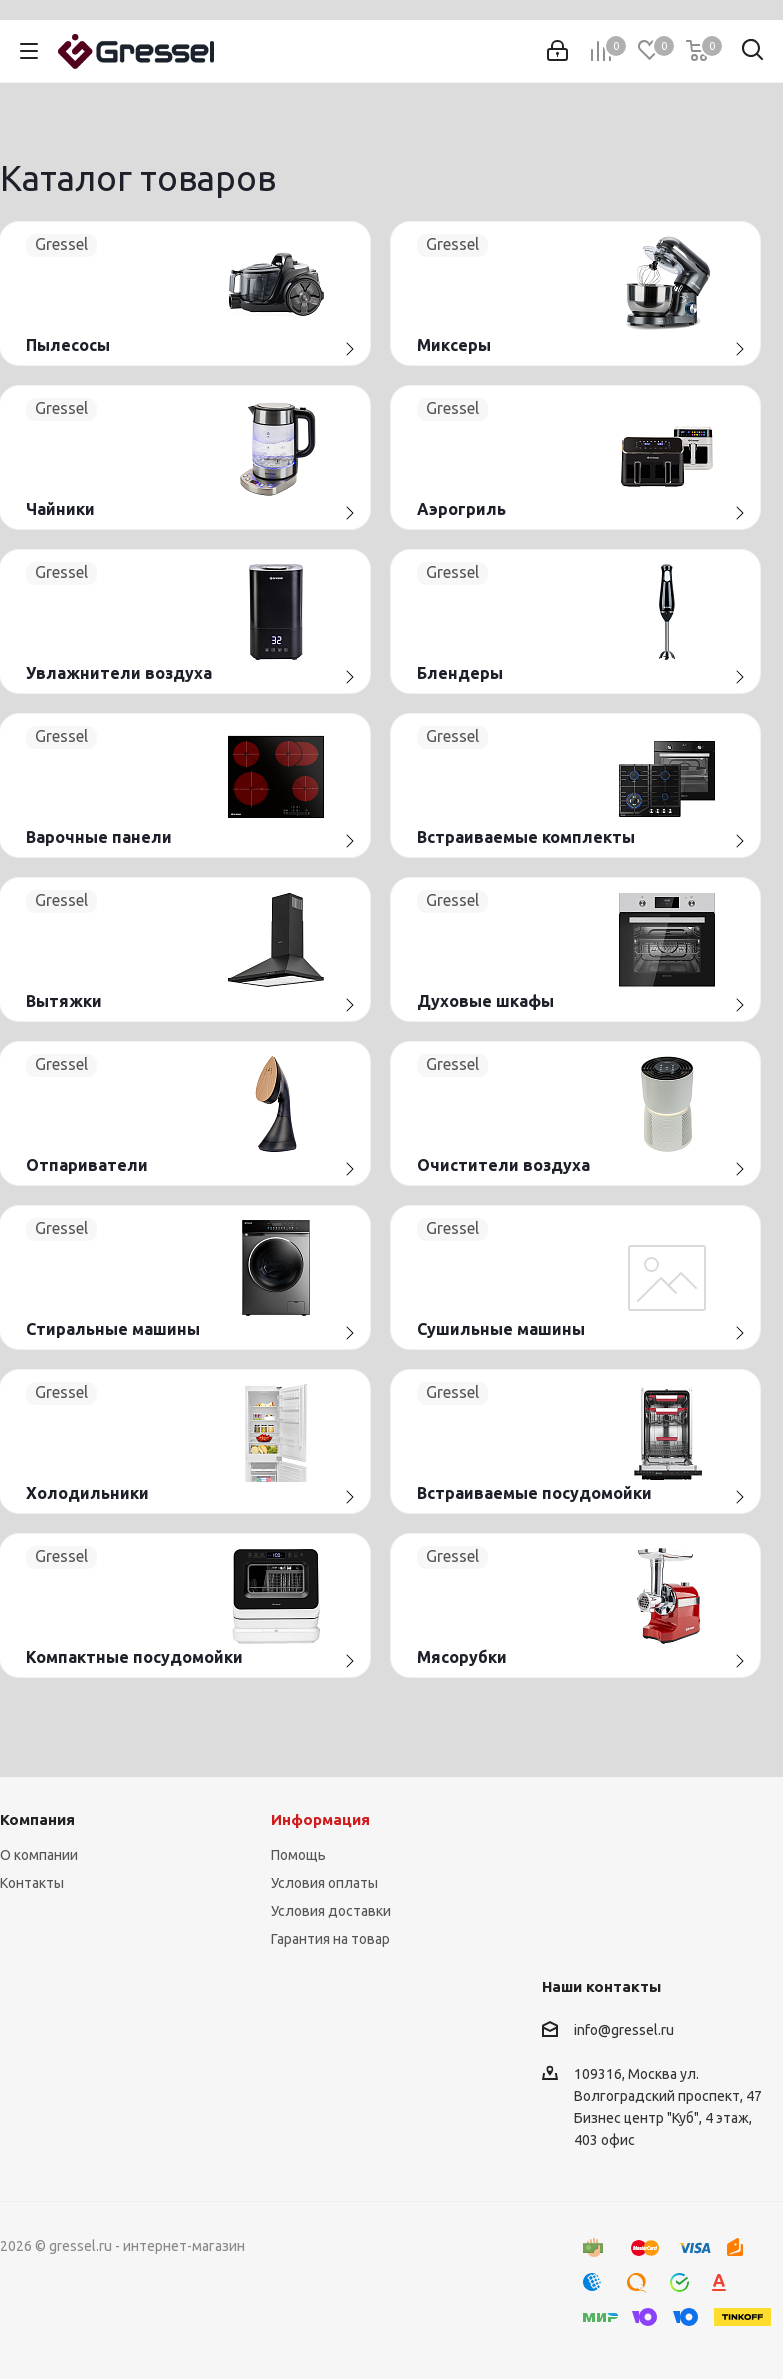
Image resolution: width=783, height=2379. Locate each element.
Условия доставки (331, 1911)
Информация (320, 1819)
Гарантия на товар (330, 1939)
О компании (39, 1855)
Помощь (298, 1855)
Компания (37, 1819)
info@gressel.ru (624, 2030)
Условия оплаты (324, 1883)
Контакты (32, 1883)
